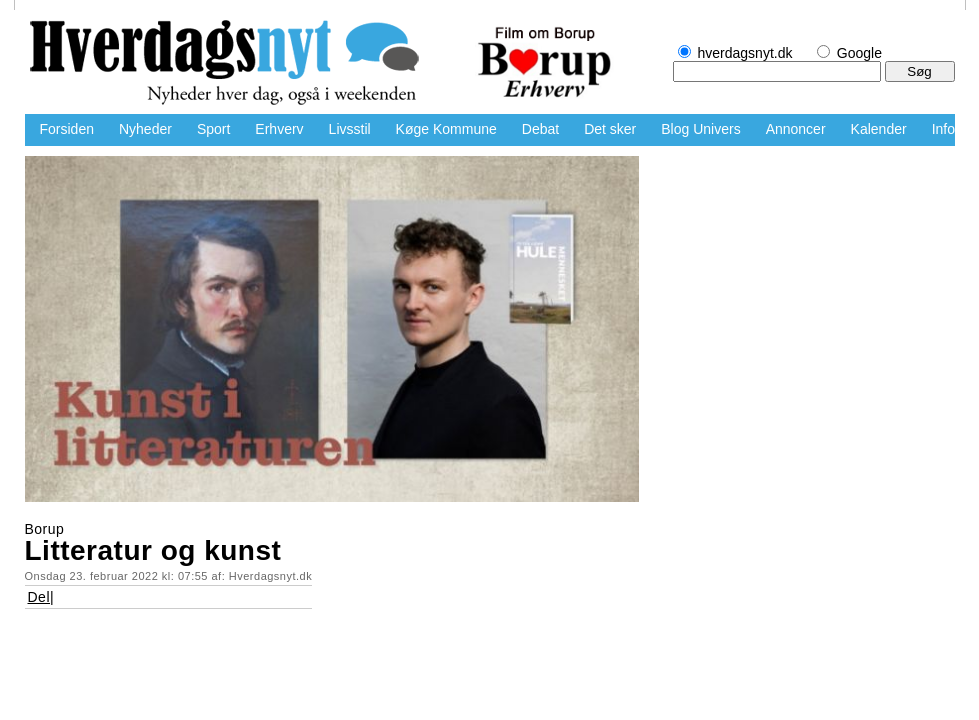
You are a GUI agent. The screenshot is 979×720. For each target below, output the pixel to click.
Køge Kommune (446, 129)
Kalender (879, 129)
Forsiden (67, 129)
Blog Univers (700, 129)
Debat (540, 129)
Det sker (610, 129)
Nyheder (145, 129)
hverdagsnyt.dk (235, 65)
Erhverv (279, 129)
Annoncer (796, 129)
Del (39, 597)
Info (943, 129)
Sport (213, 129)
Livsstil (350, 129)
